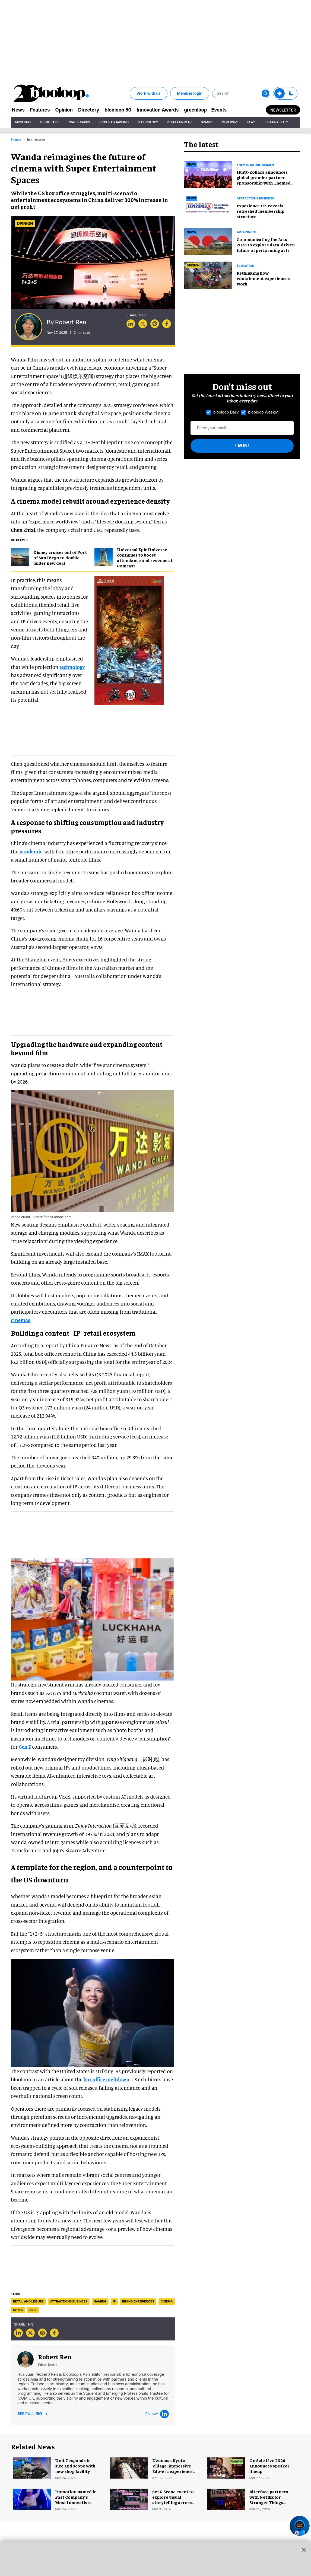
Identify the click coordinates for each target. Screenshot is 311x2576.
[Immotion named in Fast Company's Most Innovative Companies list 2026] (32, 2498)
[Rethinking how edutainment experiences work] (208, 274)
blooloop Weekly (259, 412)
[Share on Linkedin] (130, 323)
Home (16, 139)
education (245, 266)
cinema (167, 2301)
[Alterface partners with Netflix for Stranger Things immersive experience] (226, 2498)
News (18, 110)
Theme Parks (49, 122)
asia (33, 2310)
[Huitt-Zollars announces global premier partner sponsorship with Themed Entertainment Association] (208, 173)
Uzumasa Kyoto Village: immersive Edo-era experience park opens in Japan (173, 2468)
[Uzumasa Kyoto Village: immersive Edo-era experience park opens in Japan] (129, 2467)
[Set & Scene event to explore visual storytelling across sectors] (129, 2498)
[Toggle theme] (279, 93)
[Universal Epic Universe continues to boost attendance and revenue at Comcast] (103, 556)
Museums (23, 122)
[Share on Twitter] (142, 323)
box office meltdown (106, 2079)
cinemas (20, 1320)
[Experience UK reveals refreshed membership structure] (208, 207)
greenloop (195, 110)
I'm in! (242, 445)
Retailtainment (179, 122)
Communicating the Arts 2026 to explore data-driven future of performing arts (266, 244)
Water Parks (79, 122)
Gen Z (25, 1746)
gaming (100, 2301)
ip (114, 2301)
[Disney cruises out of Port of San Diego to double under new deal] (20, 556)
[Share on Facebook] (166, 323)
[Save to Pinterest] (154, 323)
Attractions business (255, 198)
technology (72, 667)
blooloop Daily (222, 412)
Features (40, 110)
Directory (88, 110)
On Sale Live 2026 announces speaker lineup (269, 2465)
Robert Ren (70, 322)
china (18, 2310)
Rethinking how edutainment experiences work (263, 278)
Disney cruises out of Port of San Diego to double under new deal (60, 557)
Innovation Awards (158, 110)
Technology (147, 122)
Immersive (230, 122)
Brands (207, 122)
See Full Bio (32, 2413)
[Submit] (265, 93)
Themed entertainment (256, 165)
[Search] (241, 93)
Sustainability (276, 122)
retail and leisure (28, 2301)
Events (219, 110)
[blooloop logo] (51, 93)
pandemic (30, 851)
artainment (247, 232)
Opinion (64, 110)
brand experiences (138, 2301)
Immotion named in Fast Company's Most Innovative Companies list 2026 (76, 2499)
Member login (189, 93)
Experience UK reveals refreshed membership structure (260, 211)
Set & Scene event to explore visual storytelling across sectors (173, 2499)
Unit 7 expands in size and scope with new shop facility (75, 2465)
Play (251, 122)
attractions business (68, 2301)
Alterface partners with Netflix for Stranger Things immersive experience (268, 2502)
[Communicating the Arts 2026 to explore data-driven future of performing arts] (208, 240)
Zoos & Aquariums (114, 122)
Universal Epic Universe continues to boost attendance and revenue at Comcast (145, 557)
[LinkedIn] (164, 2414)
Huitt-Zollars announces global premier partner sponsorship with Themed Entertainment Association (265, 180)
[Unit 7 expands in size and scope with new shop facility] (32, 2467)
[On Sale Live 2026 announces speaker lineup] (226, 2467)
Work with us (149, 93)
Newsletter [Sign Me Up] (283, 110)
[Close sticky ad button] (304, 2550)
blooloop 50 (118, 110)
